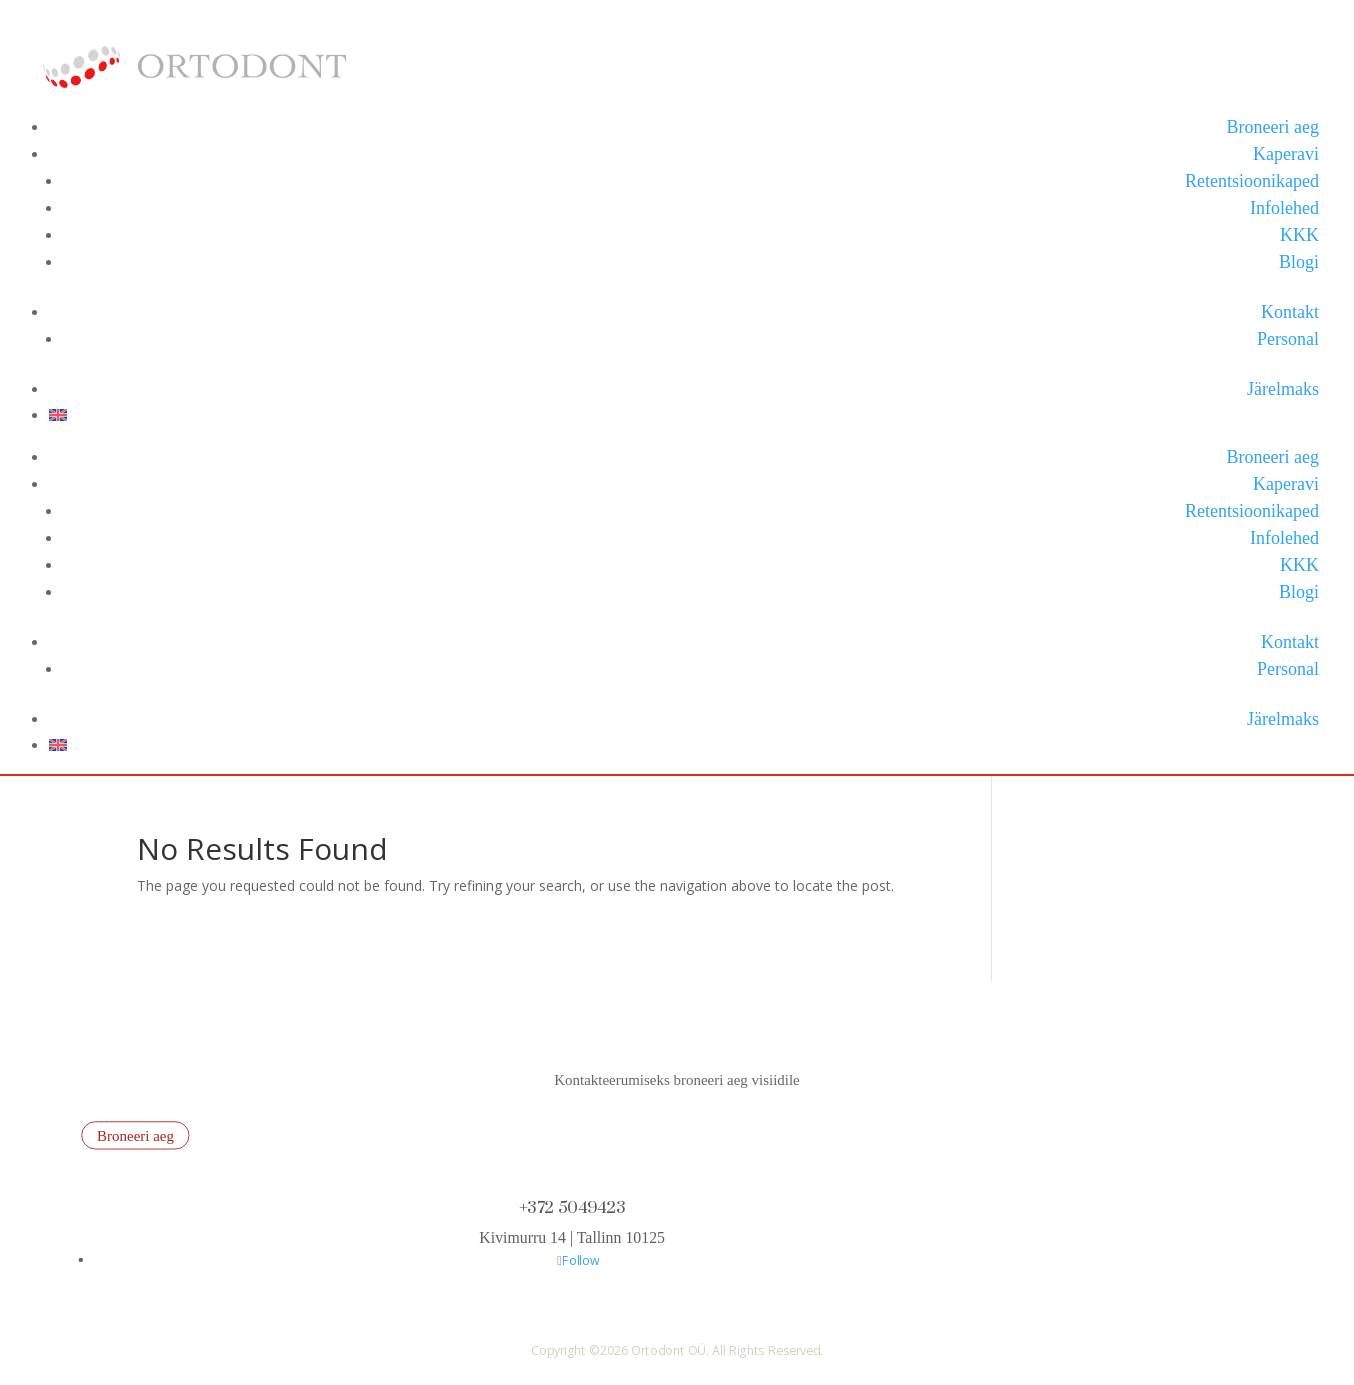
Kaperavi (1286, 154)
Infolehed (1284, 208)
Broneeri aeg (1273, 127)
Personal (1288, 339)
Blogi (1299, 262)
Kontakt (1290, 312)
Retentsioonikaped (1252, 181)
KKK (1299, 235)
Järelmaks (1283, 389)
